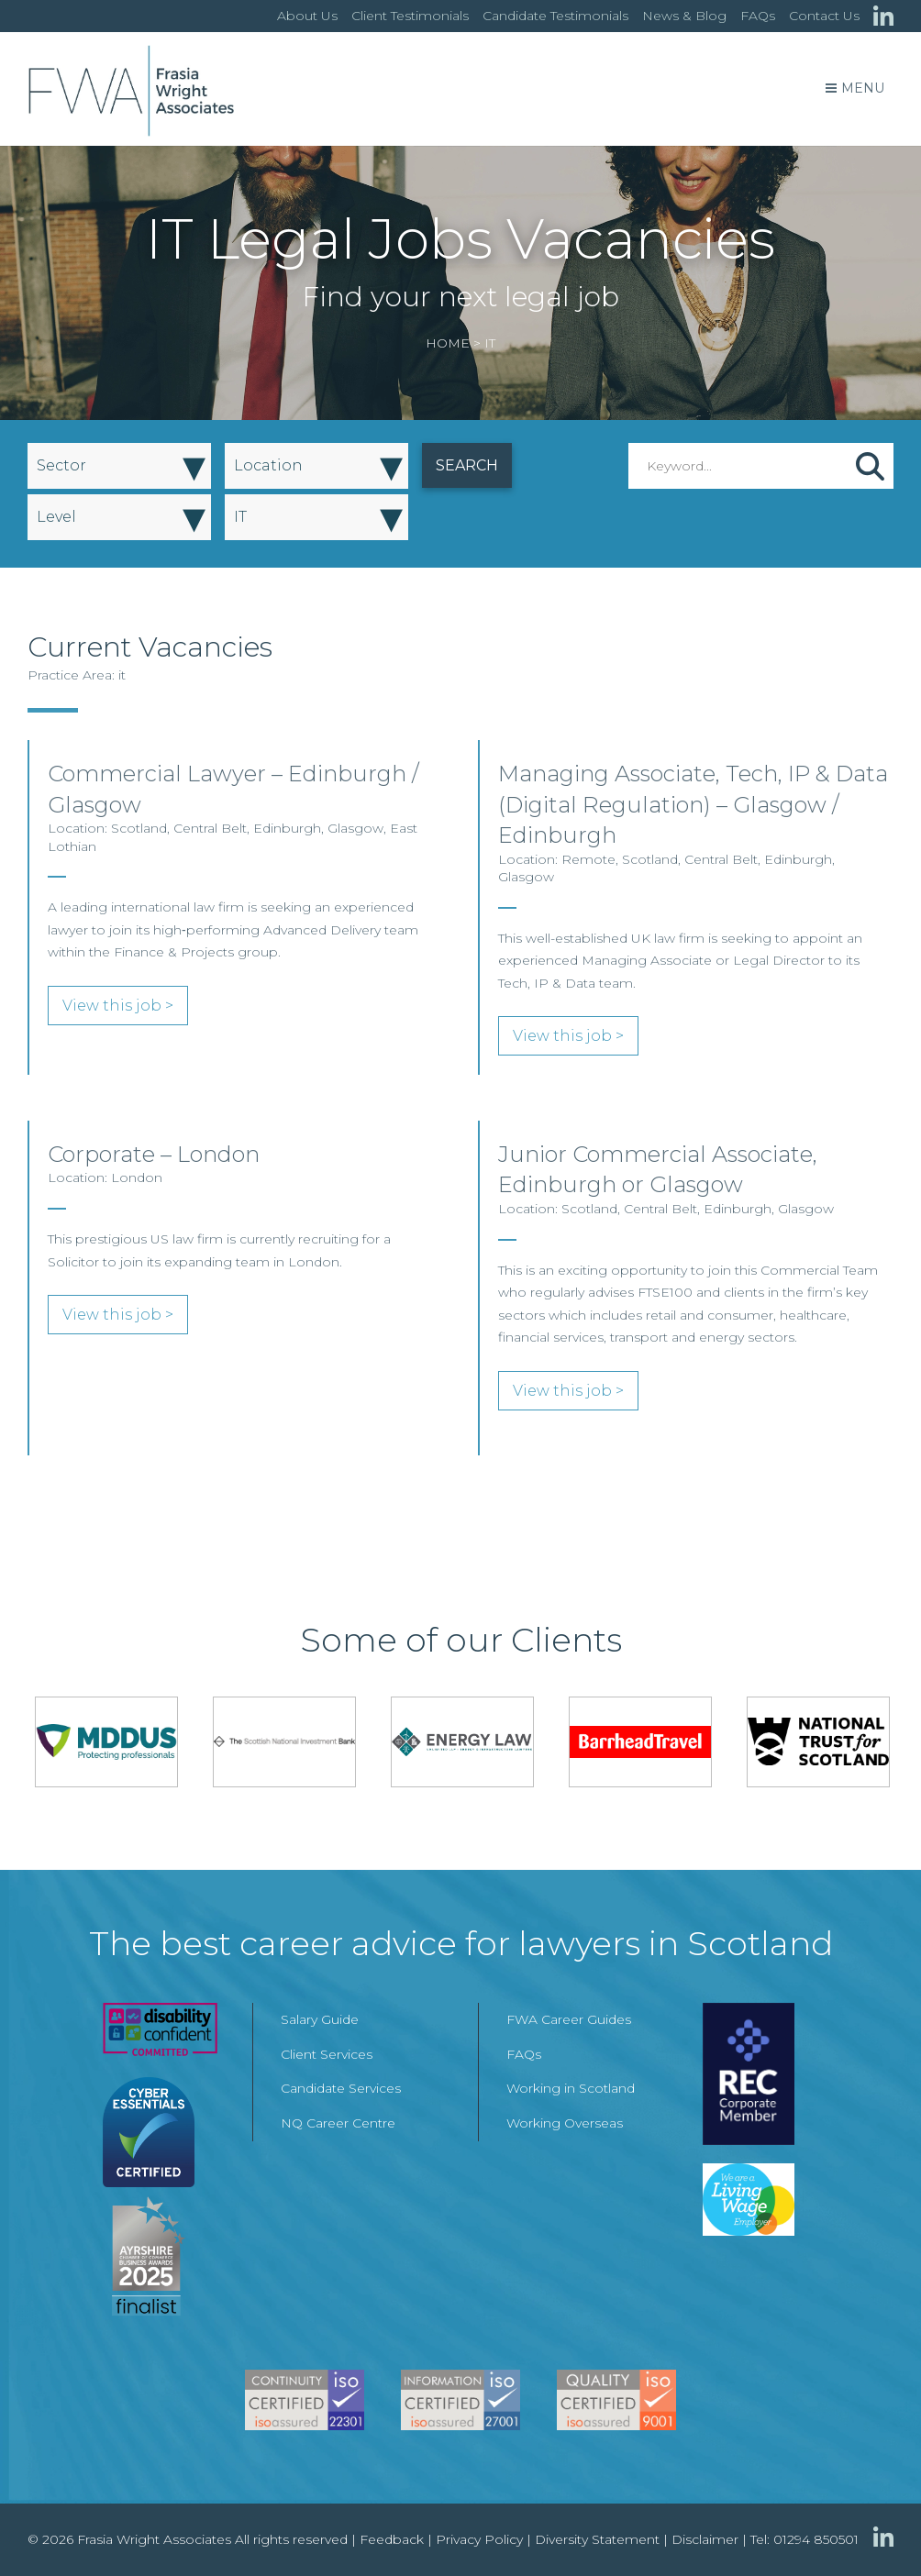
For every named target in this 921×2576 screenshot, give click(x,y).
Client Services (326, 2054)
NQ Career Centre (338, 2123)
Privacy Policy (479, 2539)
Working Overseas (564, 2123)
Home (448, 343)
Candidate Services (341, 2088)
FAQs (757, 15)
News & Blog (684, 15)
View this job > (117, 1005)
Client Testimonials (410, 15)
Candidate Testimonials (555, 15)
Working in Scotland (570, 2088)
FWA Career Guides (568, 2019)
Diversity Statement (597, 2539)
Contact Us (824, 15)
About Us (307, 15)
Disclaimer (704, 2539)
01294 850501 (816, 2539)
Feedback (392, 2539)
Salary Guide (320, 2019)
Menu (855, 88)
